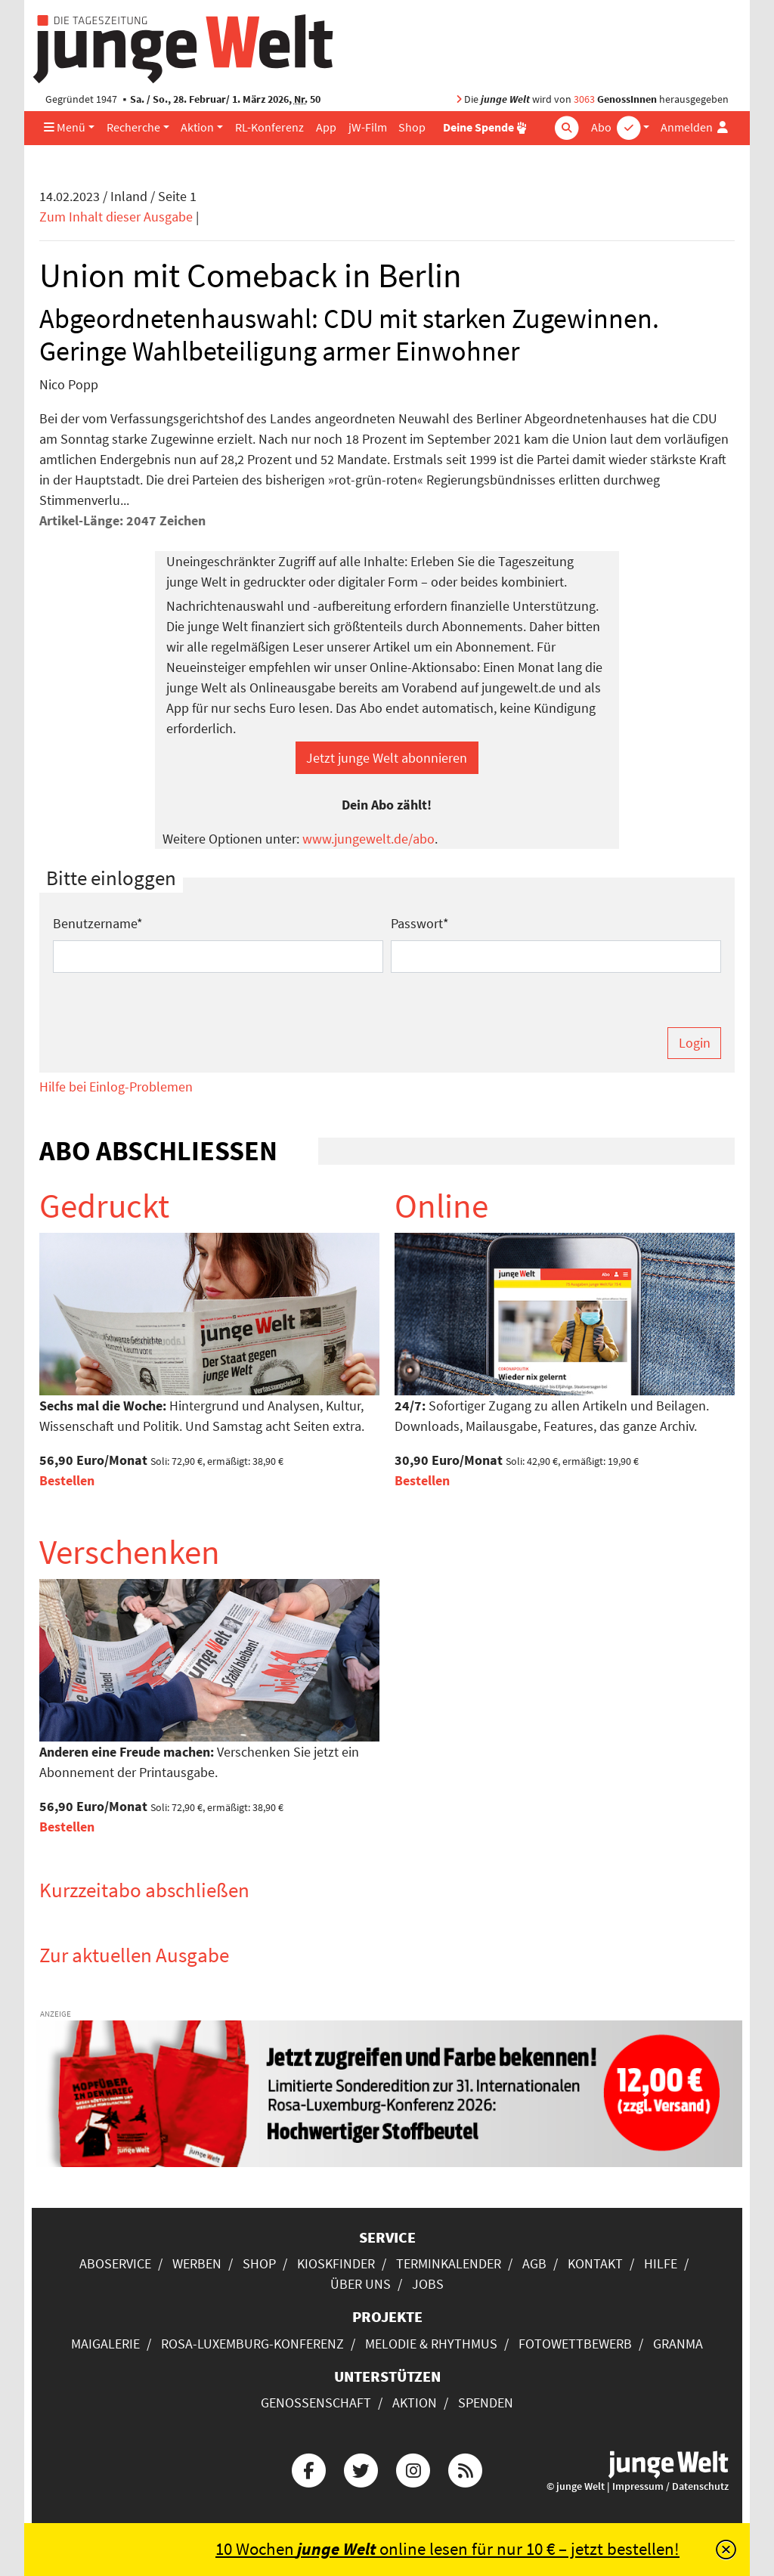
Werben (196, 2263)
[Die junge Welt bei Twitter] (360, 2468)
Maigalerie (105, 2343)
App (326, 127)
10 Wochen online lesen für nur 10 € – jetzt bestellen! (447, 2548)
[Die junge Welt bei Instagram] (413, 2468)
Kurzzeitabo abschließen (144, 1890)
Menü (64, 127)
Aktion (197, 127)
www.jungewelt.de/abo (368, 838)
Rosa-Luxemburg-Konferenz (252, 2343)
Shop (412, 127)
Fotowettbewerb (575, 2343)
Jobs (428, 2284)
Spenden (485, 2402)
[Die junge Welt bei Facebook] (308, 2468)
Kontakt (595, 2263)
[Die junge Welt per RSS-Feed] (465, 2468)
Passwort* (420, 923)
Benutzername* (98, 923)
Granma (678, 2343)
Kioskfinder (336, 2263)
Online (441, 1205)
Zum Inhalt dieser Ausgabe (116, 216)
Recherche (133, 127)
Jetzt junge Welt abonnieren (386, 757)
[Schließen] (726, 2549)
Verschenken (129, 1552)
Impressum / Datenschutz (670, 2486)
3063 (584, 99)
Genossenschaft (316, 2402)
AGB (534, 2263)
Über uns (360, 2284)
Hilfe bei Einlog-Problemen (116, 1086)
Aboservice (115, 2263)
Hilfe (660, 2263)
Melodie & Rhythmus (431, 2343)
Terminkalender (448, 2263)
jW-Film (367, 127)
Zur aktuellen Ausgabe (134, 1955)
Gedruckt (104, 1205)
